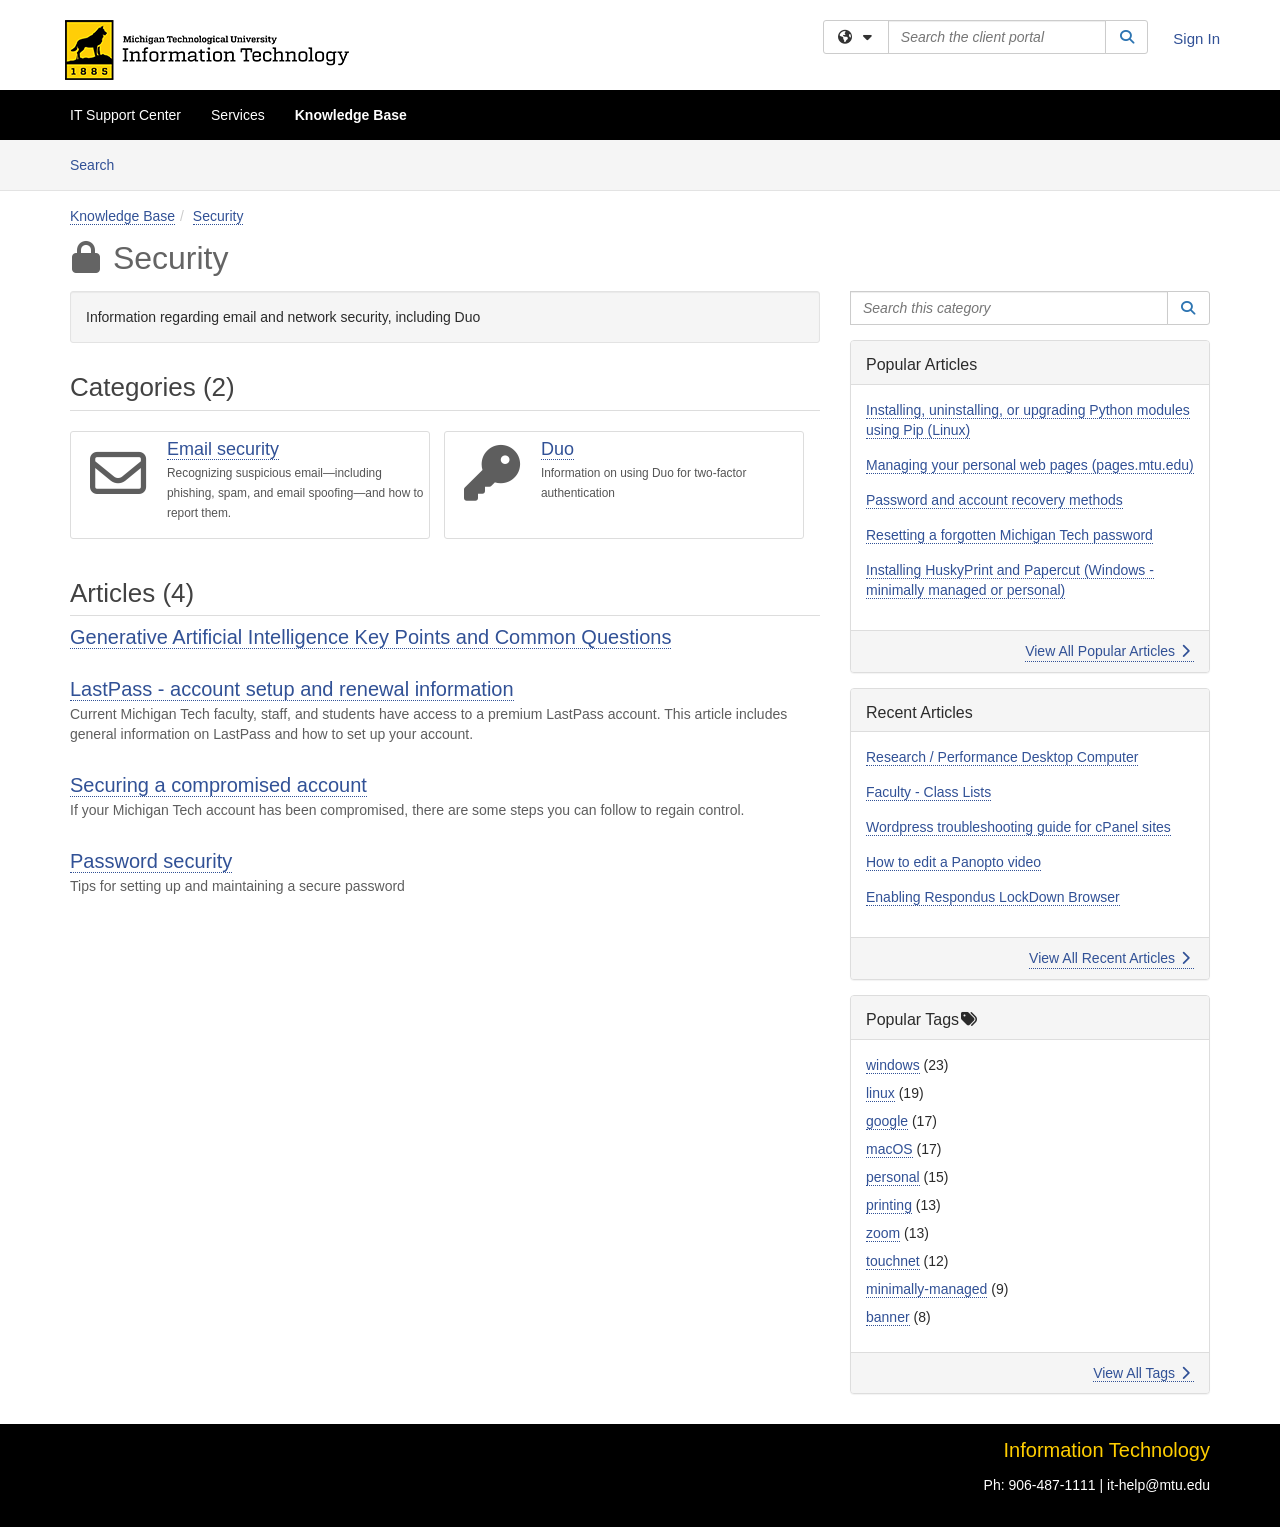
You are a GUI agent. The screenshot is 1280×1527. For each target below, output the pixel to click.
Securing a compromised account (218, 785)
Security (218, 216)
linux (880, 1093)
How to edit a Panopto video (953, 862)
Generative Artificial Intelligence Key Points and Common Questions (370, 637)
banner (888, 1317)
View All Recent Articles (1109, 958)
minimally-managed (926, 1289)
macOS (889, 1149)
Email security (223, 449)
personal (893, 1177)
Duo (557, 449)
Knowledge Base (351, 115)
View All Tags (1141, 1373)
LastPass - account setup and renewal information (292, 689)
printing (889, 1205)
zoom (883, 1233)
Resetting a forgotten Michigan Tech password (1009, 535)
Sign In (1196, 38)
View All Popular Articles (1107, 651)
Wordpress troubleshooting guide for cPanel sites (1018, 827)
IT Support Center (125, 115)
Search (99, 163)
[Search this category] (1009, 308)
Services (238, 115)
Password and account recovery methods (994, 500)
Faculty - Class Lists (928, 792)
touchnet (893, 1261)
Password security (151, 861)
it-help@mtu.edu (1158, 1485)
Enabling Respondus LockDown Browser (993, 897)
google (887, 1121)
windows (893, 1065)
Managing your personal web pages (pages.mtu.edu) (1030, 465)
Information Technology (1107, 1450)
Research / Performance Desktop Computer (1002, 757)
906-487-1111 (1051, 1485)
